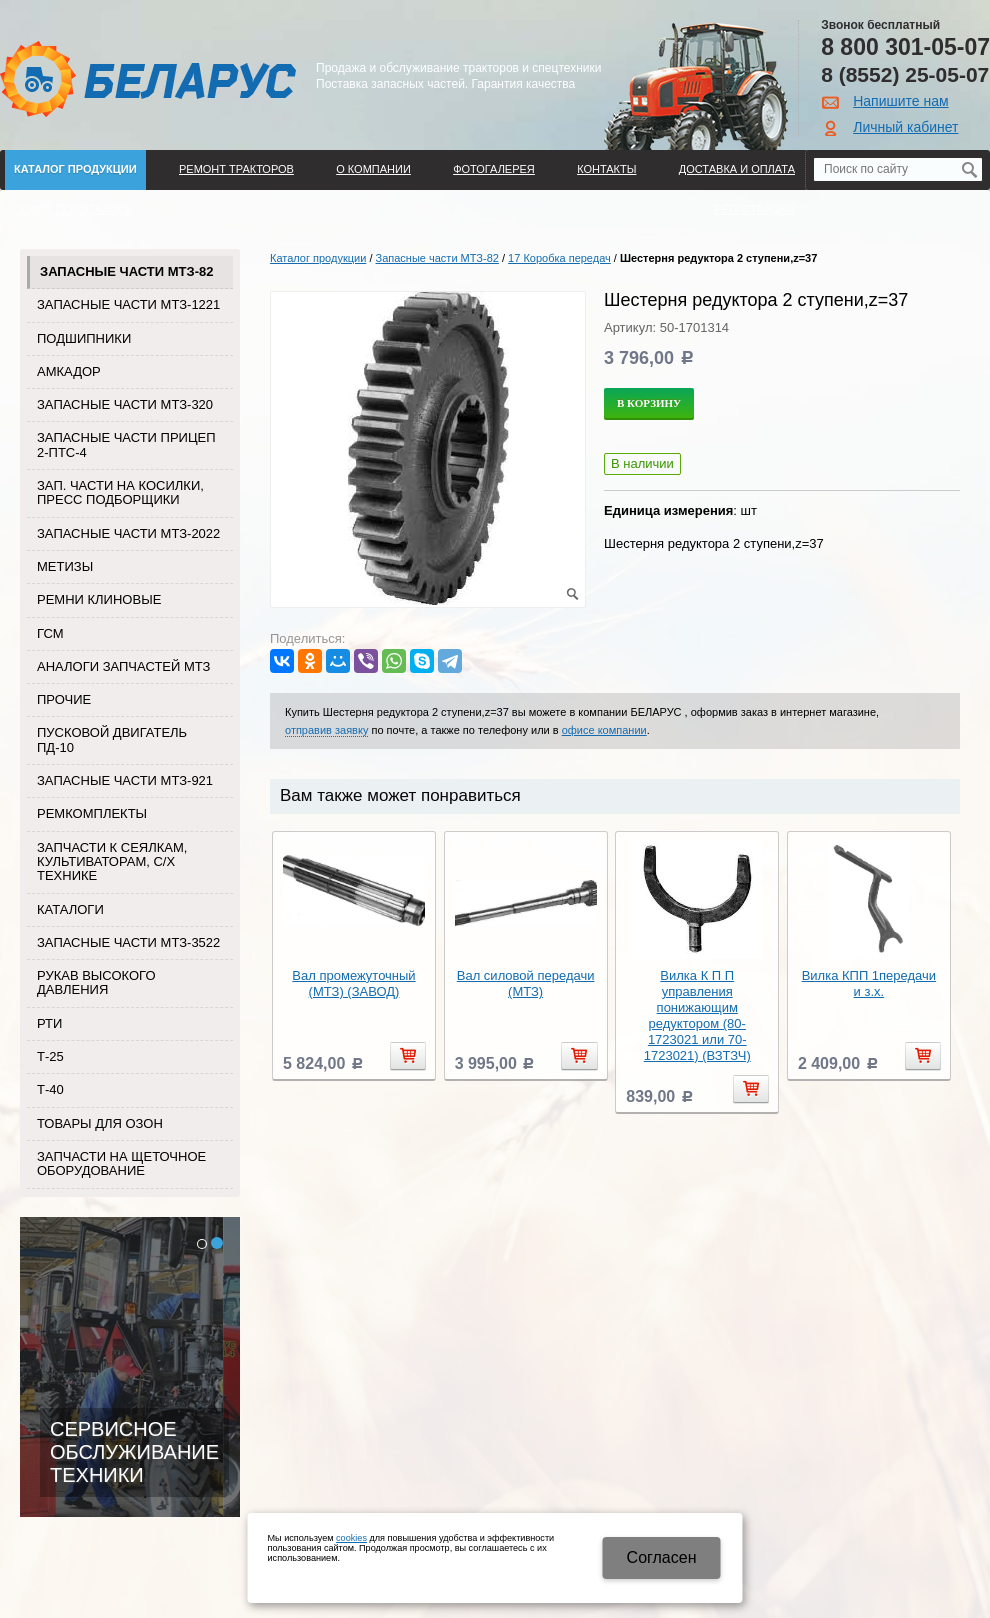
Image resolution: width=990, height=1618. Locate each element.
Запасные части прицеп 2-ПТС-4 (126, 444)
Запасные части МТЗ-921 (125, 780)
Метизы (65, 566)
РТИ (49, 1023)
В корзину (649, 403)
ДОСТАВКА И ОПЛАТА (737, 169)
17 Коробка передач (559, 258)
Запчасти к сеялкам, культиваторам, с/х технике (112, 862)
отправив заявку (326, 730)
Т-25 (50, 1056)
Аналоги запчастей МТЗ (123, 666)
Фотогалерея (494, 169)
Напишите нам (900, 101)
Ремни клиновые (99, 599)
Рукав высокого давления (96, 982)
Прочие (64, 699)
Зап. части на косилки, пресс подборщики (120, 492)
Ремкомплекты (92, 813)
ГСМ (50, 633)
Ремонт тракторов (236, 169)
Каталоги (70, 909)
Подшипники (84, 338)
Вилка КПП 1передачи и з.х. (869, 983)
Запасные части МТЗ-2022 (128, 533)
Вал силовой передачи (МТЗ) (526, 983)
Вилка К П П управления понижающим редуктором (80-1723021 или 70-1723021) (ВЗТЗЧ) (697, 1015)
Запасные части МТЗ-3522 (128, 942)
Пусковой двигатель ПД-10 (112, 739)
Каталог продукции (75, 169)
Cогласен (662, 1557)
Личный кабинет (905, 127)
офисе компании (604, 730)
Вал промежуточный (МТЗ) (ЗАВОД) (353, 983)
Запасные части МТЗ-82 (126, 271)
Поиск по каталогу (72, 209)
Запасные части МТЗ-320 (125, 404)
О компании (373, 169)
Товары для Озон (100, 1123)
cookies (351, 1538)
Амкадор (69, 371)
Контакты (606, 169)
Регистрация (754, 209)
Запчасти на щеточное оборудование (121, 1163)
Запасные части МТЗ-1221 (128, 304)
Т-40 (50, 1089)
